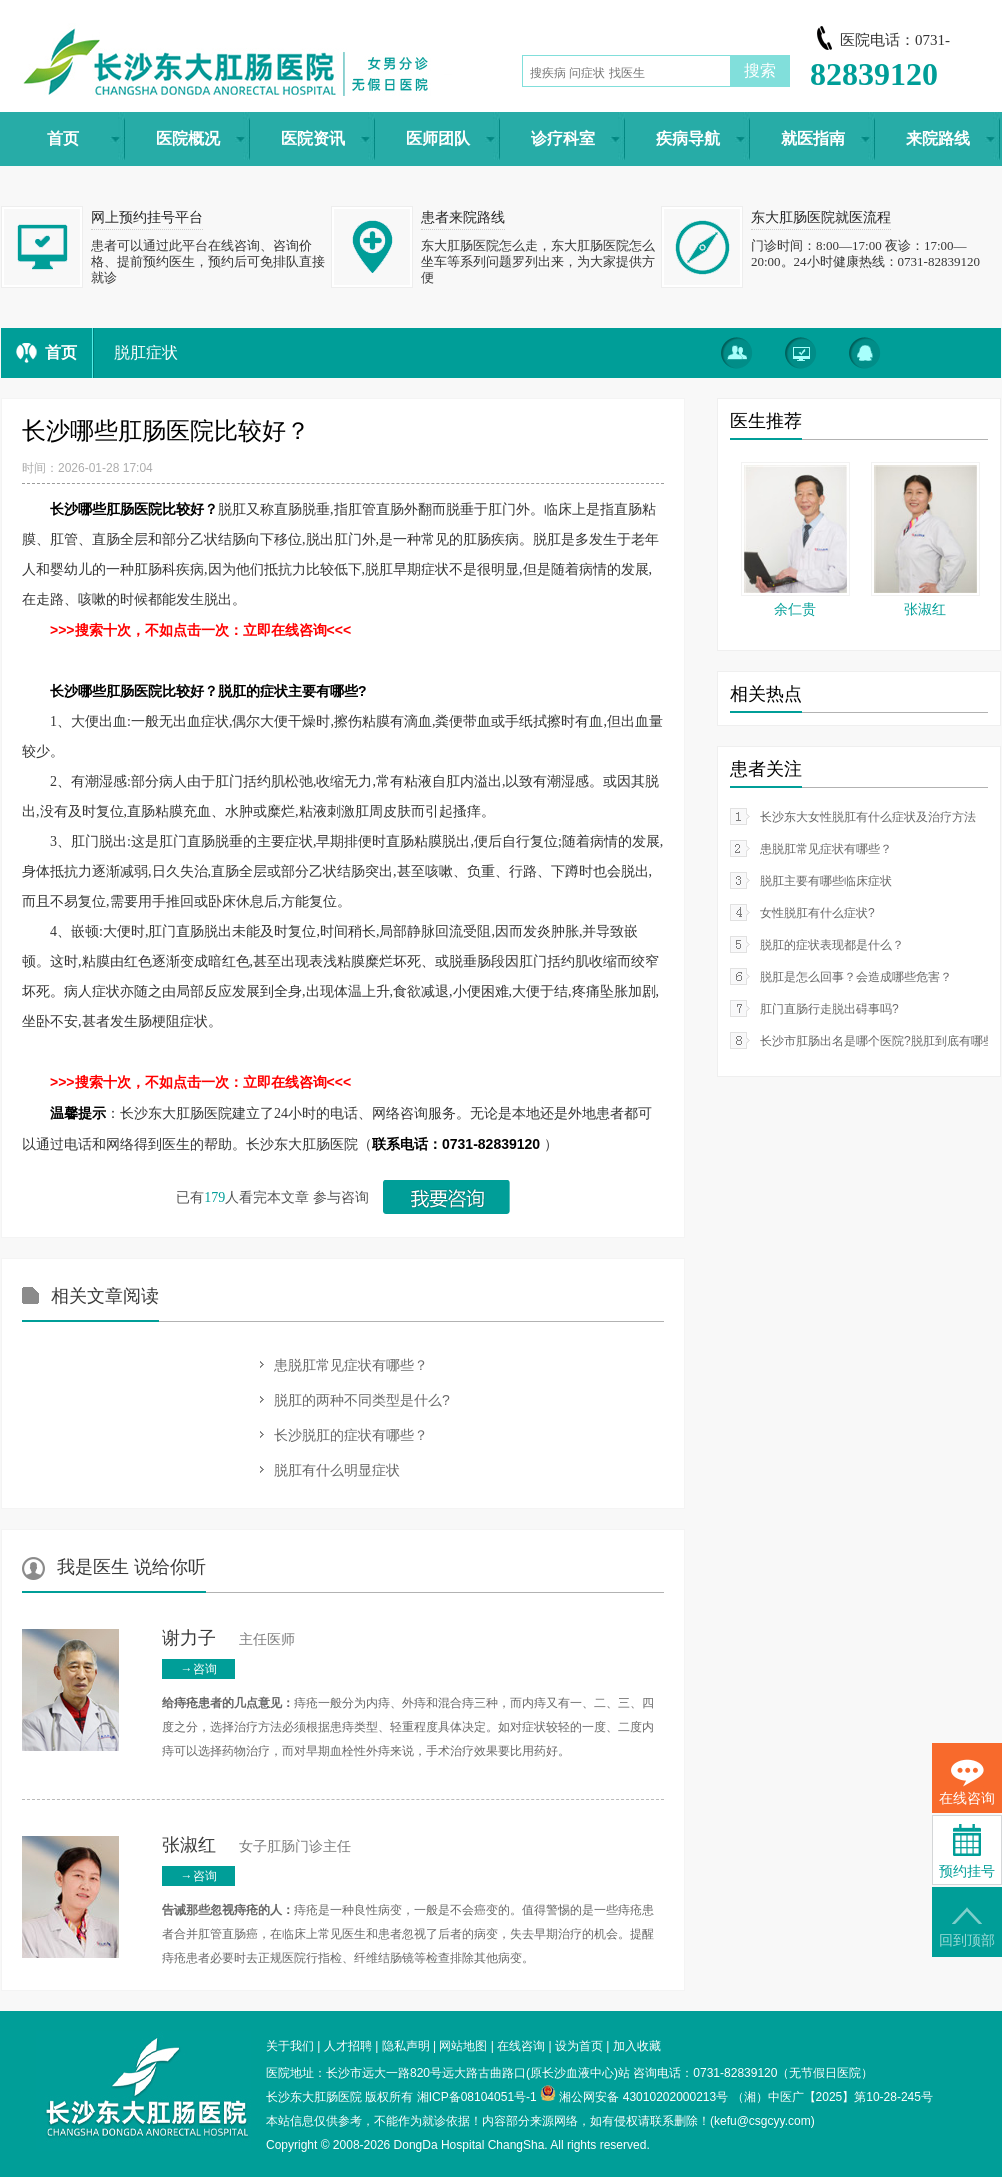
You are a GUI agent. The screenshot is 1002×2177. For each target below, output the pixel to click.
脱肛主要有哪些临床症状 (826, 881)
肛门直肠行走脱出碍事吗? (829, 1009)
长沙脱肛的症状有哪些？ (351, 1435)
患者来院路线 (463, 217)
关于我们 (290, 2046)
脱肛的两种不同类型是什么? (362, 1400)
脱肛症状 (146, 352)
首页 (61, 352)
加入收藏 (637, 2046)
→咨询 (199, 1669)
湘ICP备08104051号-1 (477, 2097)
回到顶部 (967, 1927)
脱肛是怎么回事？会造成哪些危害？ (856, 977)
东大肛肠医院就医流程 (821, 217)
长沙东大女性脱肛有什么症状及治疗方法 (868, 817)
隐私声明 (406, 2046)
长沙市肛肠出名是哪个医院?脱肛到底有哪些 (877, 1041)
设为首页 (579, 2046)
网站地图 (463, 2046)
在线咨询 (521, 2046)
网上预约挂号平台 (147, 217)
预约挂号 (967, 1851)
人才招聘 (348, 2046)
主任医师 (228, 1639)
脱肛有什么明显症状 (337, 1470)
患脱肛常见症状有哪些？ (351, 1365)
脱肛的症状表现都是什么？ (832, 945)
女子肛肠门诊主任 (256, 1846)
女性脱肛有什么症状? (817, 913)
